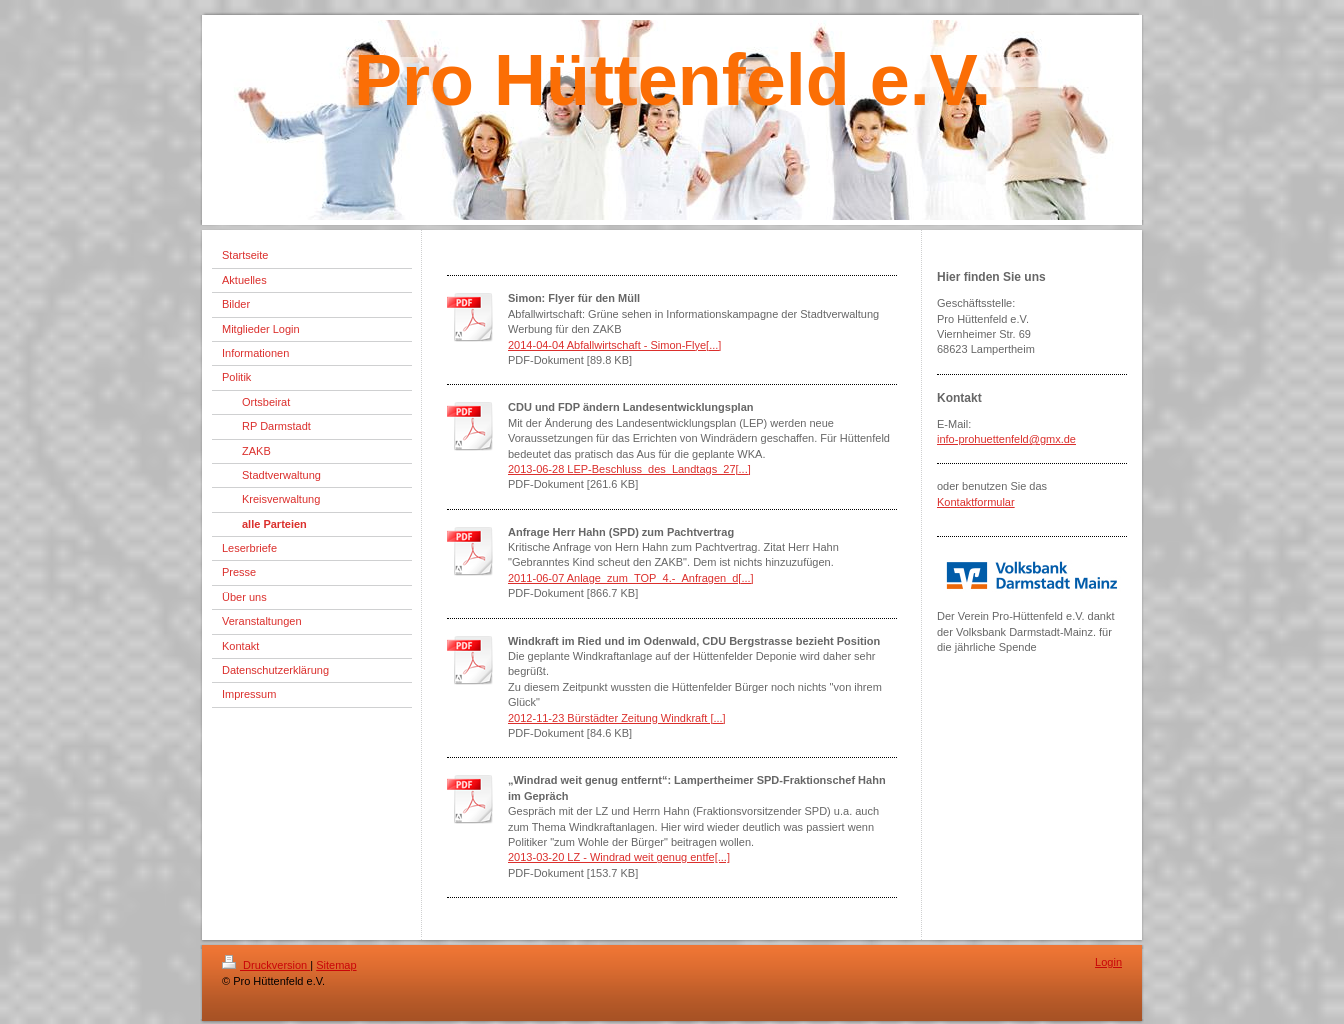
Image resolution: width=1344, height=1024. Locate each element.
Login (1108, 962)
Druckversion (266, 965)
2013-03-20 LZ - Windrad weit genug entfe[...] (619, 857)
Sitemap (336, 965)
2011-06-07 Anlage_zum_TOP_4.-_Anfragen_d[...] (631, 578)
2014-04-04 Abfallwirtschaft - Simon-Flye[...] (614, 345)
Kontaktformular (976, 502)
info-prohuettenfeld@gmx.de (1006, 439)
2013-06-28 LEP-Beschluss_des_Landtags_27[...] (629, 469)
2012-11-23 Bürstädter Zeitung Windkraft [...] (617, 718)
